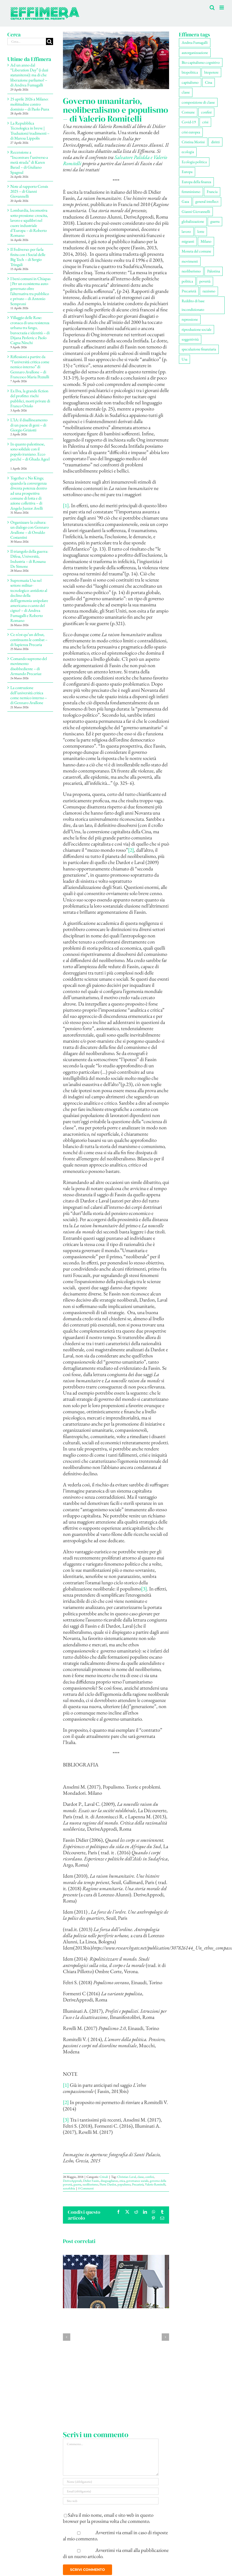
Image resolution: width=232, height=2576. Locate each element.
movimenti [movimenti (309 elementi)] (190, 261)
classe (140, 2177)
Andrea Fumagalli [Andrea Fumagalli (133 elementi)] (195, 42)
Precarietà (138, 2184)
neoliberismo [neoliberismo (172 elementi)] (191, 271)
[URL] (111, 2500)
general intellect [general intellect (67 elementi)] (206, 201)
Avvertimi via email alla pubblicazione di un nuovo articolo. (116, 2553)
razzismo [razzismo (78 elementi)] (209, 291)
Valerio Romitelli (155, 2184)
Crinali (104, 2177)
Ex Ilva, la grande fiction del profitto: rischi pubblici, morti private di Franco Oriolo (30, 398)
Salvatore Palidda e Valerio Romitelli (115, 160)
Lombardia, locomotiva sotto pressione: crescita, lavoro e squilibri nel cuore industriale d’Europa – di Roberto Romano (29, 222)
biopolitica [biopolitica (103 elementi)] (190, 72)
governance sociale (137, 2181)
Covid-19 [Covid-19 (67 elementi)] (189, 122)
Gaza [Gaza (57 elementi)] (185, 201)
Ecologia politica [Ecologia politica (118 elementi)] (194, 161)
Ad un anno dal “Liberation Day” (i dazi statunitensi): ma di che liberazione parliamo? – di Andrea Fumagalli (29, 75)
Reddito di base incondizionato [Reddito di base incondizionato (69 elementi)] (193, 305)
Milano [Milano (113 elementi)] (206, 241)
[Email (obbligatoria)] (111, 2491)
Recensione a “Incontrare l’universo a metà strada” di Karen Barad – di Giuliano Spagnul (29, 162)
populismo (123, 2184)
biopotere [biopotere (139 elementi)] (211, 72)
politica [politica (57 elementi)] (187, 281)
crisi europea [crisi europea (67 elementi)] (191, 132)
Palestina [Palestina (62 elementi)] (213, 271)
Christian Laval (126, 2177)
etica (122, 2181)
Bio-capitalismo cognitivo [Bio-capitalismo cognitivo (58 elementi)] (201, 62)
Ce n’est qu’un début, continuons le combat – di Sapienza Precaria (28, 639)
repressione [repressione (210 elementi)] (190, 319)
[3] (144, 1588)
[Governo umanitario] (116, 60)
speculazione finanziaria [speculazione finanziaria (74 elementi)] (199, 349)
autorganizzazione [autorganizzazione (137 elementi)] (195, 52)
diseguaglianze (109, 2181)
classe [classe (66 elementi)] (186, 92)
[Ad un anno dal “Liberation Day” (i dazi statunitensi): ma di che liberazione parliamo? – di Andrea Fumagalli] (116, 2258)
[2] (131, 850)
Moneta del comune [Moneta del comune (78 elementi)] (196, 251)
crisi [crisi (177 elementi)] (205, 122)
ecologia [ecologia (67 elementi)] (188, 151)
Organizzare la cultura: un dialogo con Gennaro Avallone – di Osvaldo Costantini (29, 529)
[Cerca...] (26, 41)
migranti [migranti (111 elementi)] (188, 241)
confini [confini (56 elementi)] (206, 112)
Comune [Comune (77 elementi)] (188, 112)
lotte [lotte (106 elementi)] (200, 231)
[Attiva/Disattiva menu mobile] (222, 7)
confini (149, 2177)
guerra (77, 2184)
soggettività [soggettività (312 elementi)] (190, 339)
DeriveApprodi (72, 2181)
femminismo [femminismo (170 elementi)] (191, 191)
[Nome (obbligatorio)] (111, 2481)
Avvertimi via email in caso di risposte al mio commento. (115, 2535)
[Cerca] (49, 41)
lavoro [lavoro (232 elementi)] (186, 231)
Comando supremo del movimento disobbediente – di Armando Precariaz (28, 666)
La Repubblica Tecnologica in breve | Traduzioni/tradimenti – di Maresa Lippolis (29, 130)
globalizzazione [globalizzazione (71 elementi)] (193, 221)
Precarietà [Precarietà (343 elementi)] (189, 291)
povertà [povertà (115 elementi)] (204, 281)
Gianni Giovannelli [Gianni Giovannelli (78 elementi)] (196, 211)
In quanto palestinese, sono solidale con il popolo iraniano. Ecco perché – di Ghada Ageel (30, 454)
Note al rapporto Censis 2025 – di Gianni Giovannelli (29, 191)
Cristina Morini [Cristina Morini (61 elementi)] (193, 141)
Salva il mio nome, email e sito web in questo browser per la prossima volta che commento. (108, 2518)
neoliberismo (90, 2184)
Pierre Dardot (108, 2184)
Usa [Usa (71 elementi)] (184, 359)
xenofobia (69, 2188)
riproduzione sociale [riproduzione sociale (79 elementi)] (196, 329)
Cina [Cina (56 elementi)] (208, 82)
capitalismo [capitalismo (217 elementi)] (190, 82)
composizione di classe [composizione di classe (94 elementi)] (198, 102)
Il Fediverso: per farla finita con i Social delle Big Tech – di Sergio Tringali (27, 257)
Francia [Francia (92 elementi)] (212, 191)
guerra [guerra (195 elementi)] (214, 221)
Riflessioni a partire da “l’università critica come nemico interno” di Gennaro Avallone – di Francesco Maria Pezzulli (29, 366)
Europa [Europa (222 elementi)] (187, 171)
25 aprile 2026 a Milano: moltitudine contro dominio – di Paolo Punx (29, 104)
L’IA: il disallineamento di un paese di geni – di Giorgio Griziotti (28, 425)
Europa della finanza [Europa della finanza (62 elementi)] (196, 181)
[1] (66, 505)
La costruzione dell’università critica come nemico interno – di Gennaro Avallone (28, 695)
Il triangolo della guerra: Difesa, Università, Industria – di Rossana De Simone (29, 559)
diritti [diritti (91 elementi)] (215, 141)
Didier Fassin (91, 2181)
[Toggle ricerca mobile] (212, 7)
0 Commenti (86, 2188)
